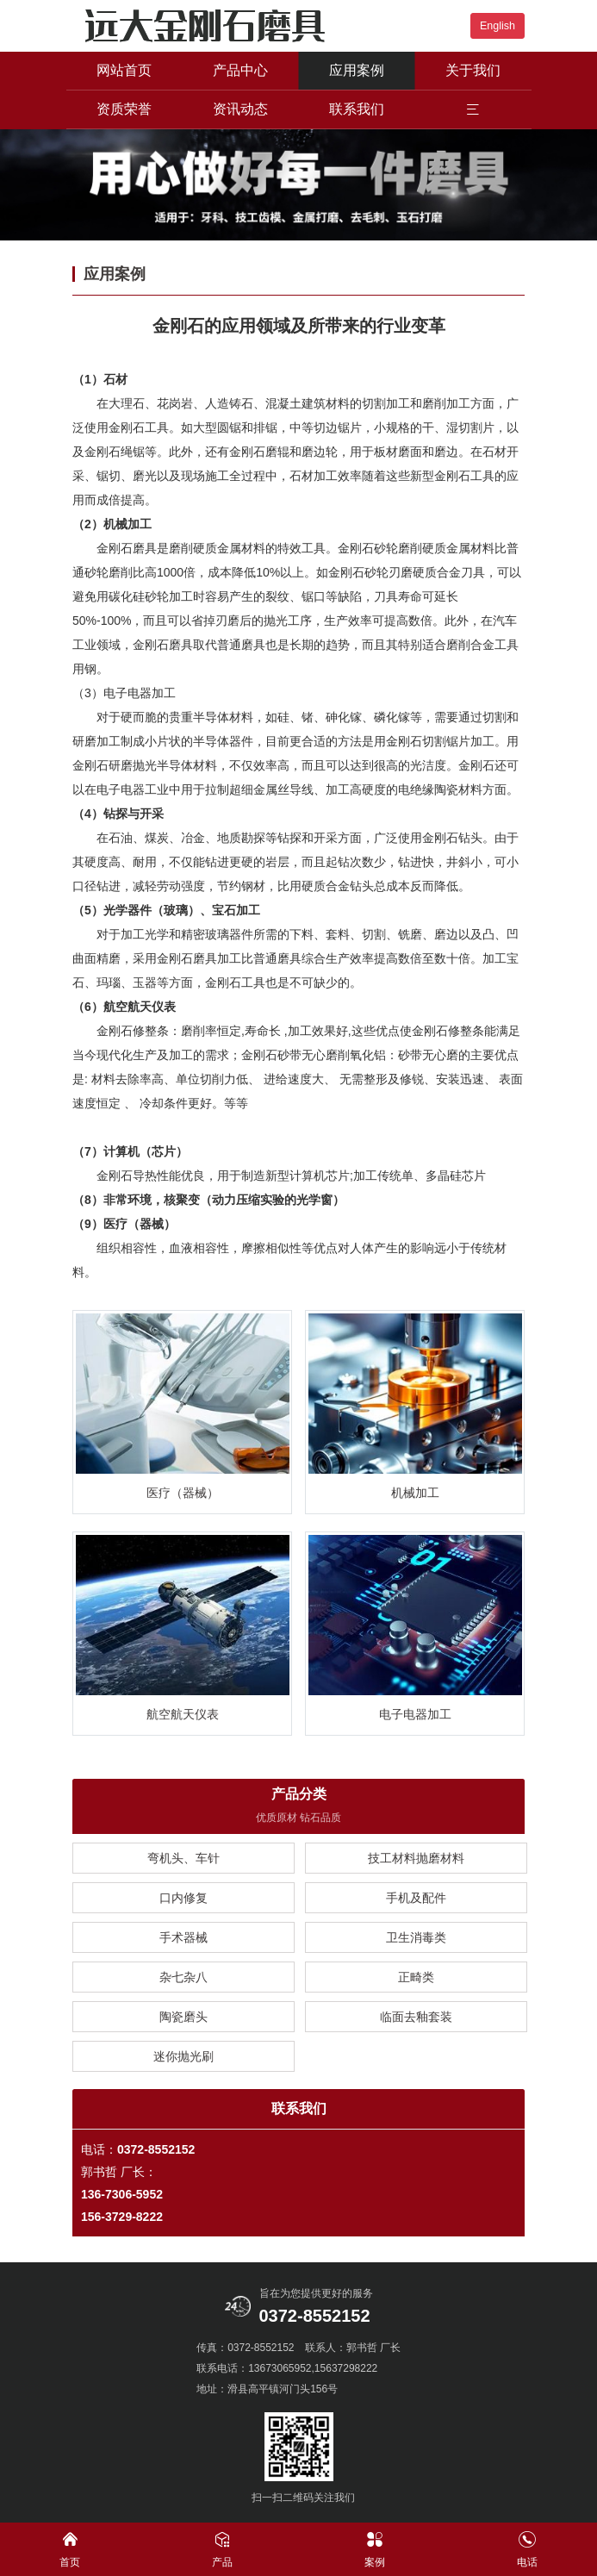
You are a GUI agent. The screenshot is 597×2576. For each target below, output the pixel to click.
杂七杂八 (183, 1978)
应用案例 (356, 70)
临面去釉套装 (416, 2017)
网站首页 (124, 70)
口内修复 (183, 1898)
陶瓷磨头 (183, 2017)
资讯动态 (240, 109)
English (497, 26)
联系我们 (356, 109)
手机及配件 (416, 1898)
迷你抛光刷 (183, 2057)
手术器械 (183, 1938)
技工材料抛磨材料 (416, 1859)
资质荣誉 (124, 109)
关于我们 (473, 70)
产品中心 (240, 70)
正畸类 (416, 1978)
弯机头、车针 (183, 1859)
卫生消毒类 (416, 1938)
